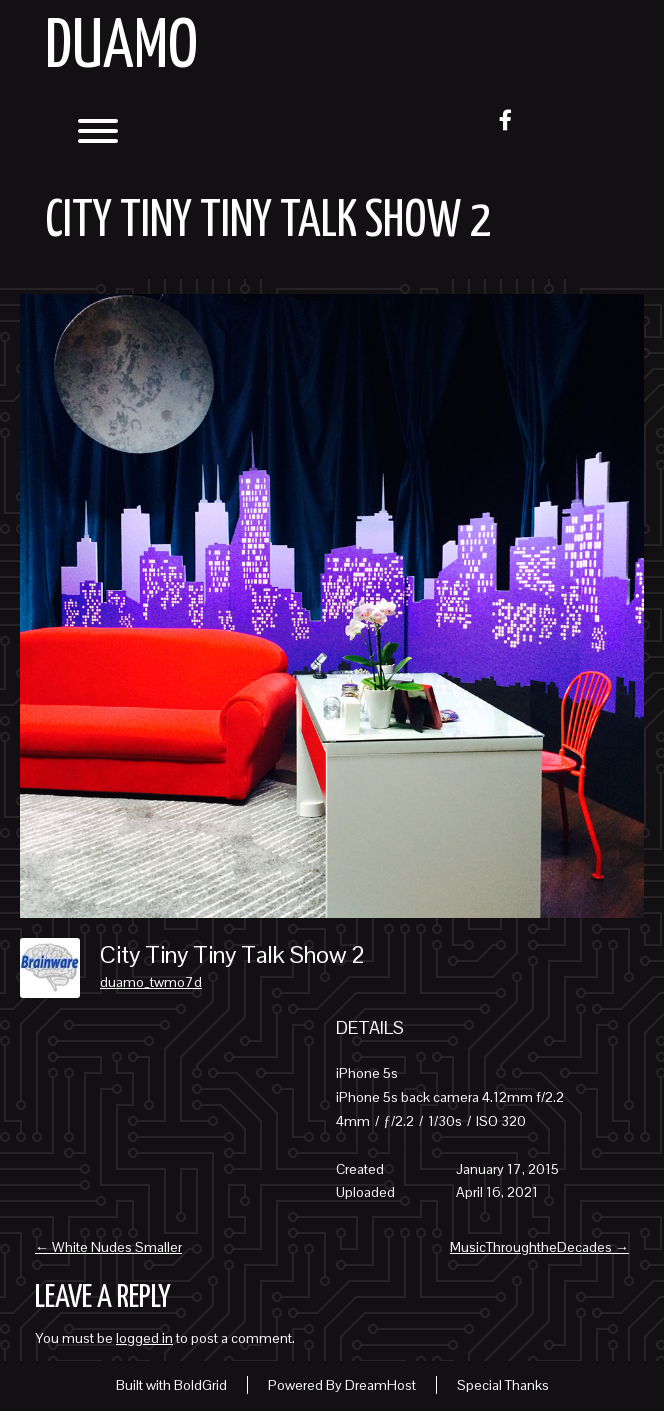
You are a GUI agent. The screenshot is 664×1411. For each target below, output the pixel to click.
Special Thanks (503, 1385)
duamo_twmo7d (151, 982)
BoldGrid (200, 1385)
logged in (144, 1338)
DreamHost (380, 1385)
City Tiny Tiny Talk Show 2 (268, 222)
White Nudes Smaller (108, 1247)
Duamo (121, 48)
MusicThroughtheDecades (539, 1247)
